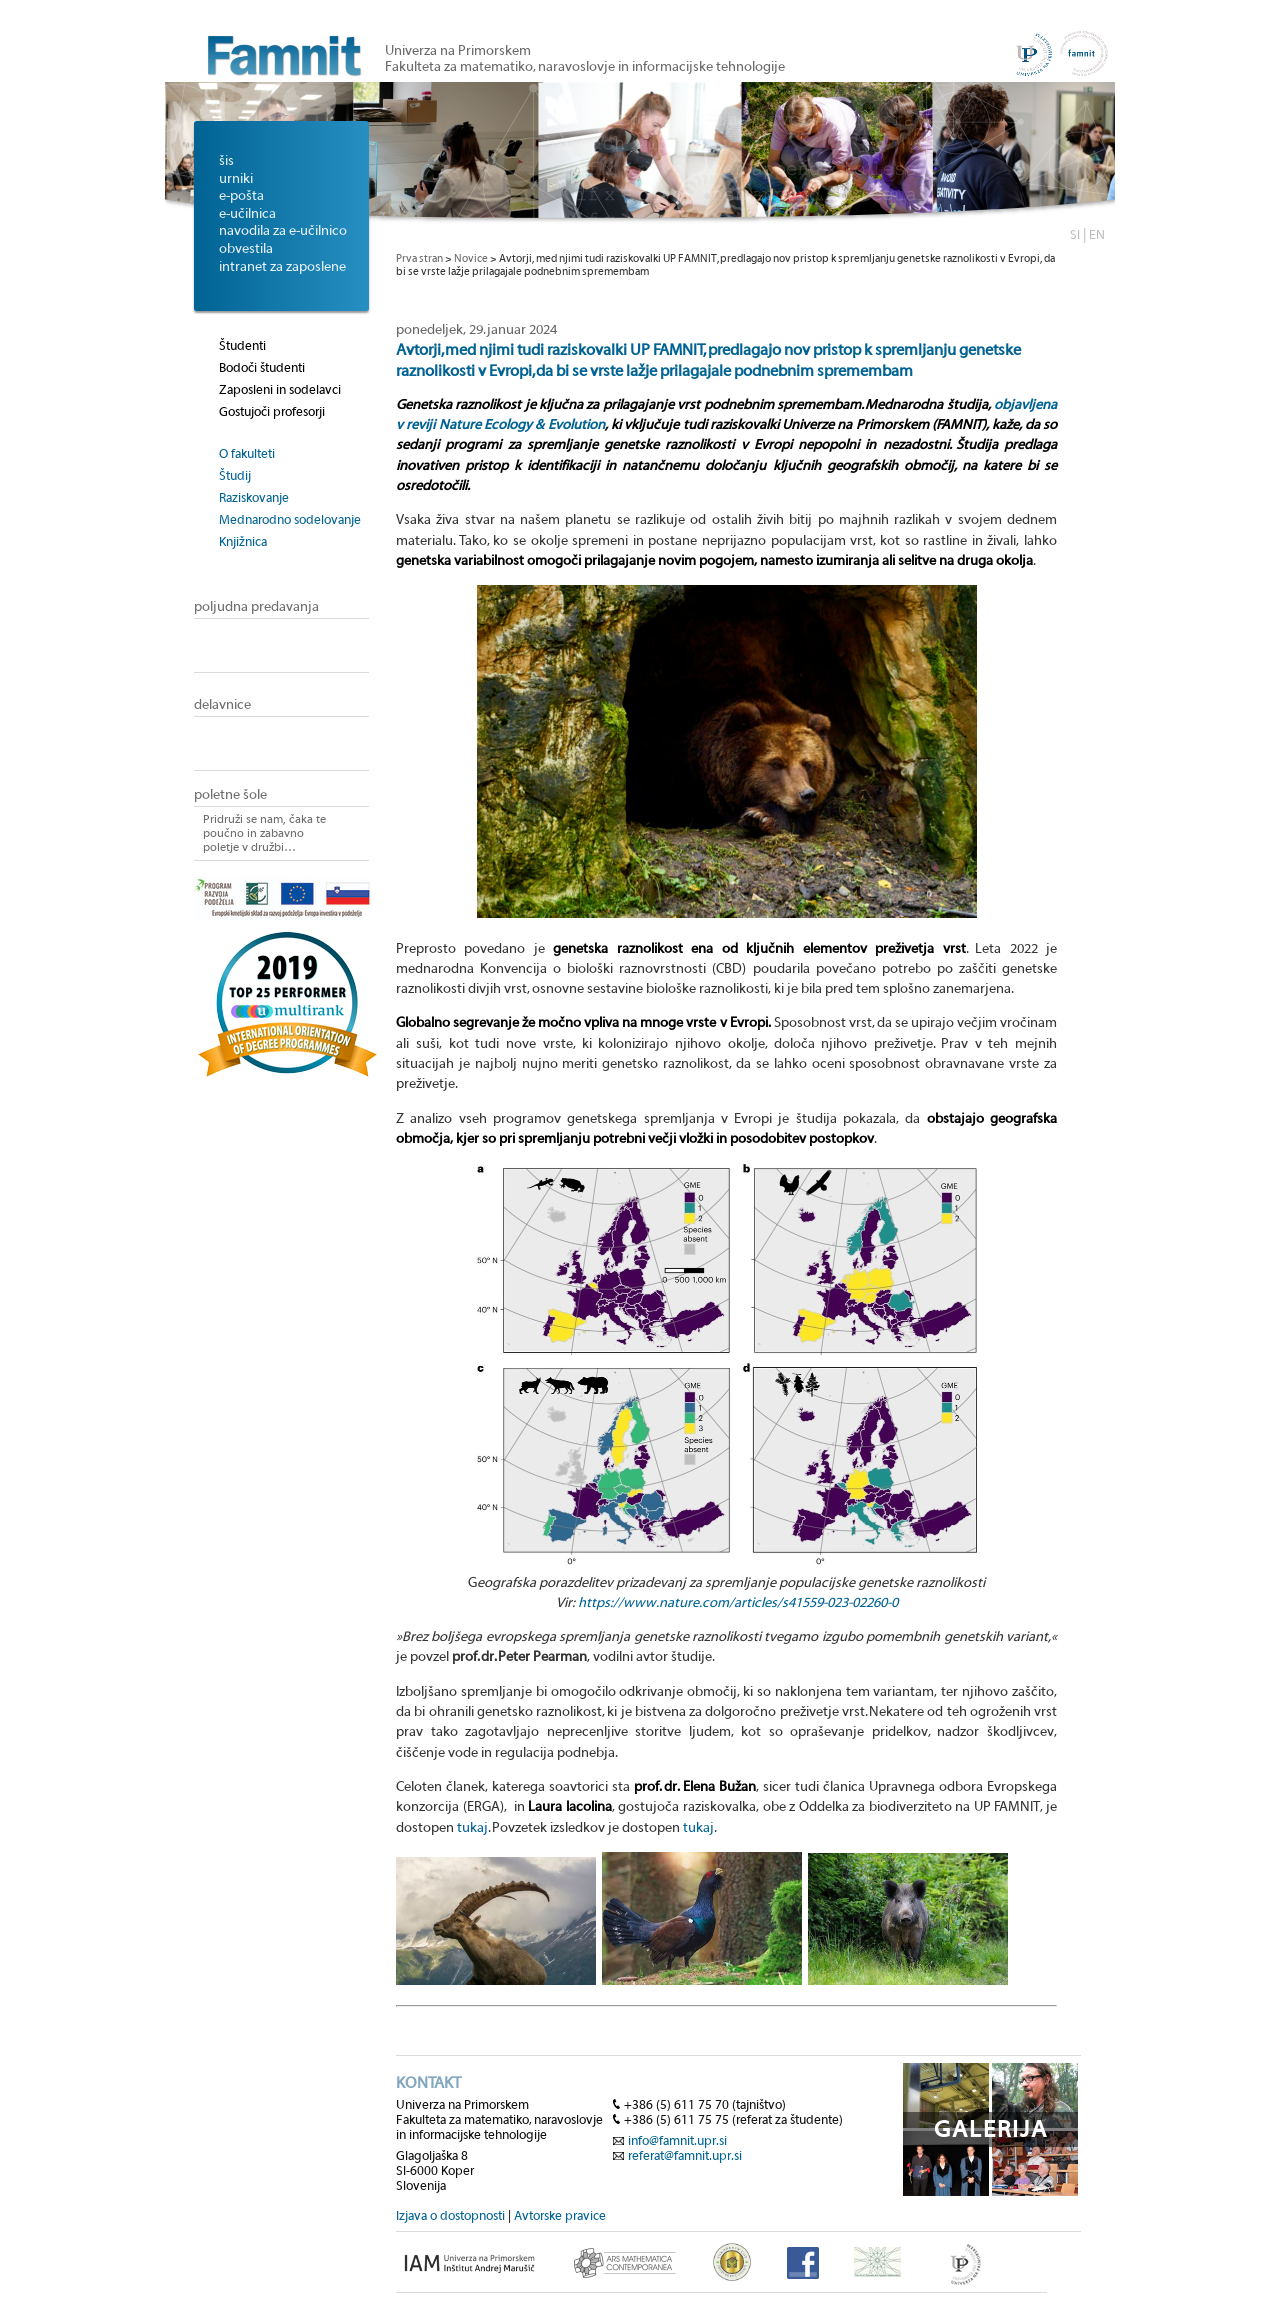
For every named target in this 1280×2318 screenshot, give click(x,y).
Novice (471, 258)
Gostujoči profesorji (272, 411)
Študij (235, 475)
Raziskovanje (254, 497)
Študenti (242, 345)
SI (1075, 234)
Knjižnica (243, 541)
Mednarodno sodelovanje (290, 519)
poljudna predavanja (256, 607)
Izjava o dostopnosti (450, 2215)
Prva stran (419, 258)
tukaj (472, 1828)
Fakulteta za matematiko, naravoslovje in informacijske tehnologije (585, 67)
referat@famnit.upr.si (685, 2155)
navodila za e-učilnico (283, 231)
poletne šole (230, 795)
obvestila (246, 249)
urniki (236, 179)
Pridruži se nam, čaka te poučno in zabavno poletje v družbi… (264, 833)
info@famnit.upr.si (677, 2140)
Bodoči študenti (262, 367)
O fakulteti (247, 453)
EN (1097, 234)
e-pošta (241, 196)
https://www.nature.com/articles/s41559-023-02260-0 (738, 1603)
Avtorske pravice (560, 2215)
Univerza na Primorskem (458, 51)
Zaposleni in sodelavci (280, 389)
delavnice (222, 705)
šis (226, 161)
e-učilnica (247, 214)
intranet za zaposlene (282, 267)
